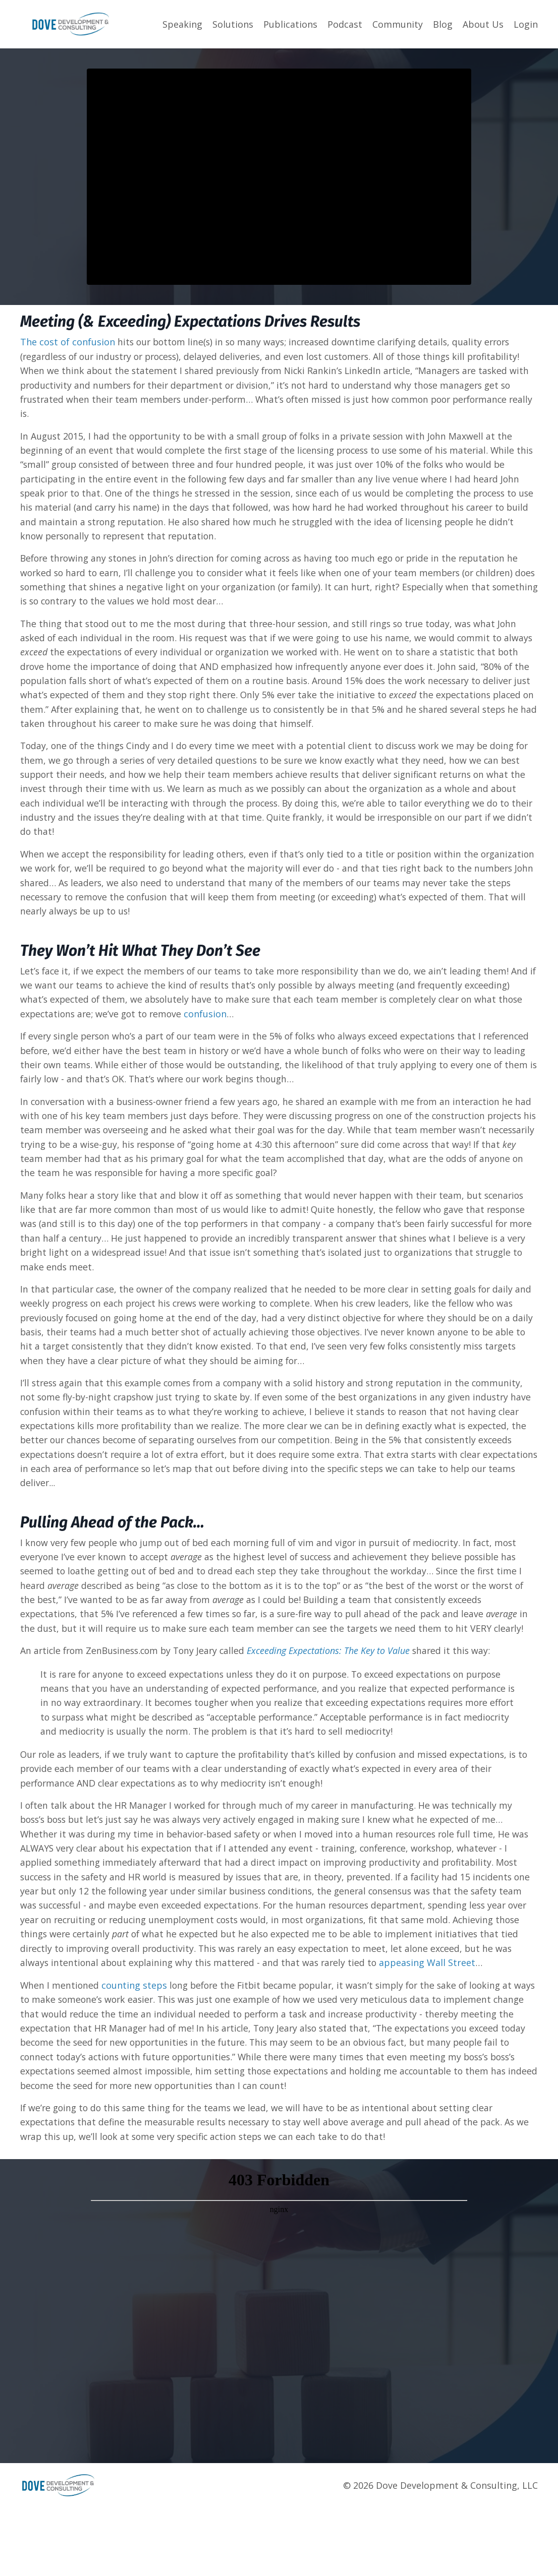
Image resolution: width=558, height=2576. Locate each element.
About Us (483, 24)
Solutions (232, 24)
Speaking (182, 24)
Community (397, 24)
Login (526, 24)
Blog (443, 24)
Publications (290, 24)
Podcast (344, 24)
